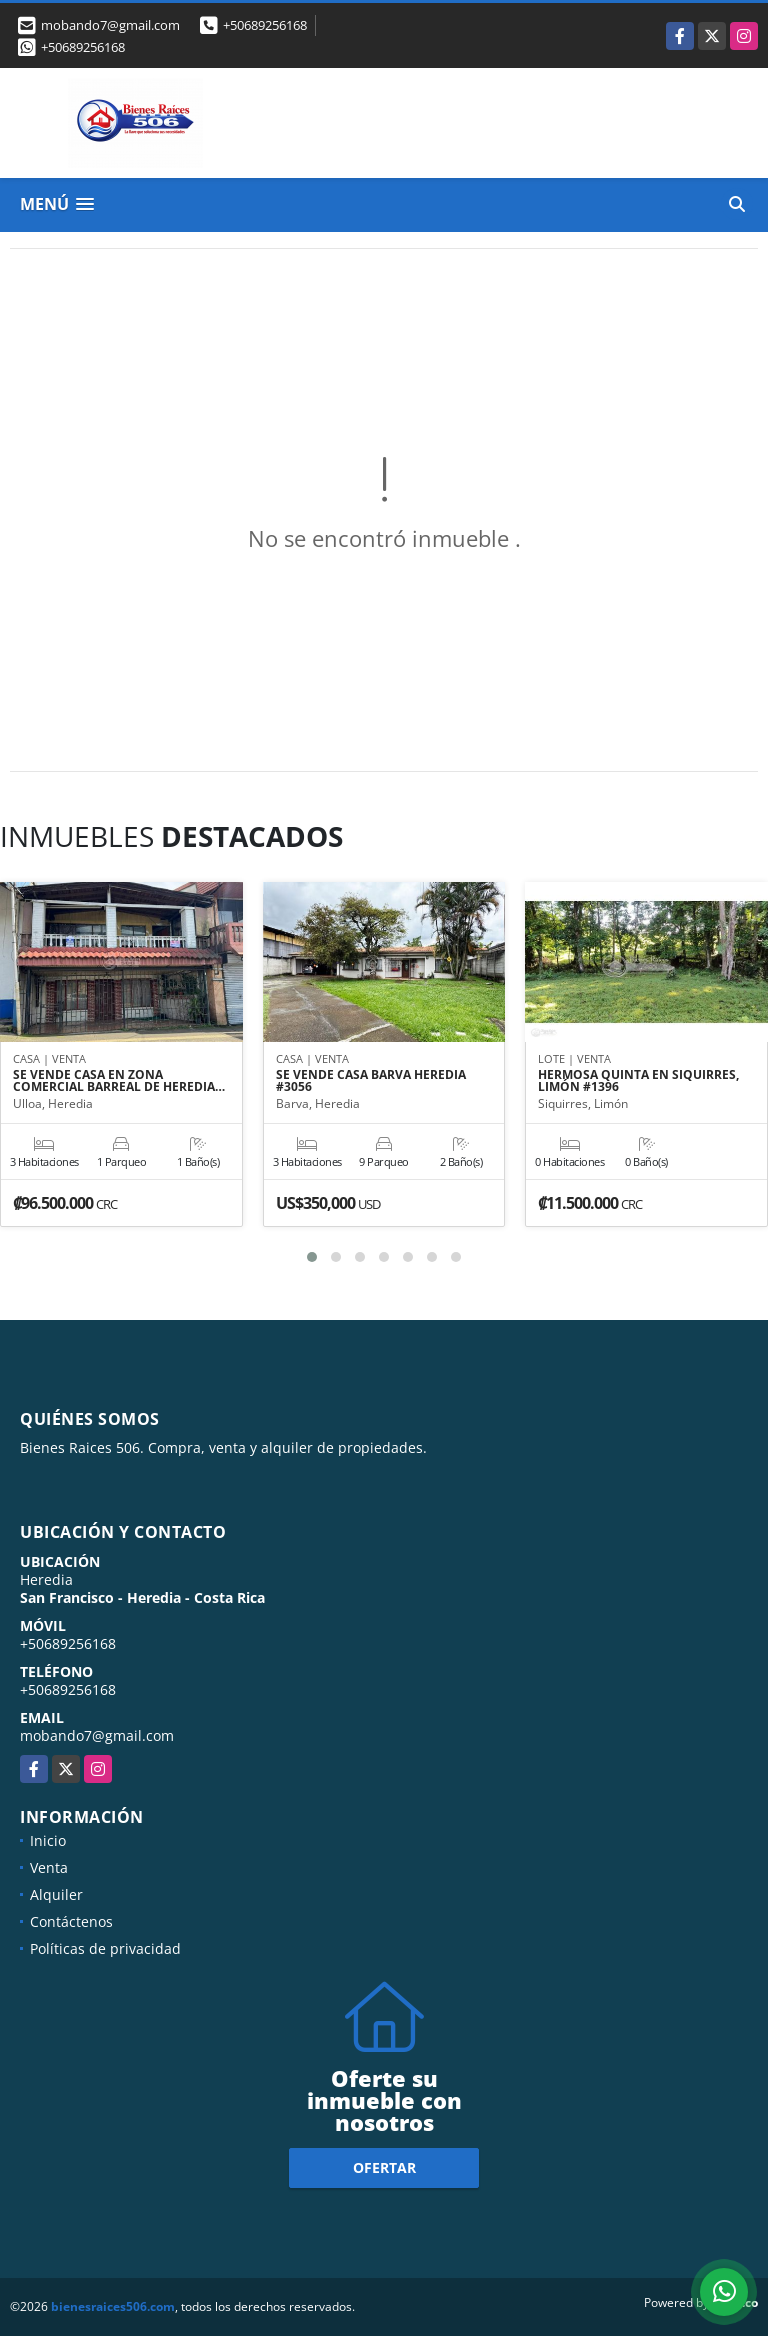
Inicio (48, 1840)
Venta (49, 1867)
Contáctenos (71, 1921)
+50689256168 (265, 25)
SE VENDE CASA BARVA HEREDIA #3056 (371, 1081)
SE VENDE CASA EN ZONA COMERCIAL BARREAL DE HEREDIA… (119, 1081)
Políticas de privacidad (105, 1948)
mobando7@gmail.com (97, 1735)
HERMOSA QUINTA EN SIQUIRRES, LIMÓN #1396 (638, 1081)
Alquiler (56, 1894)
